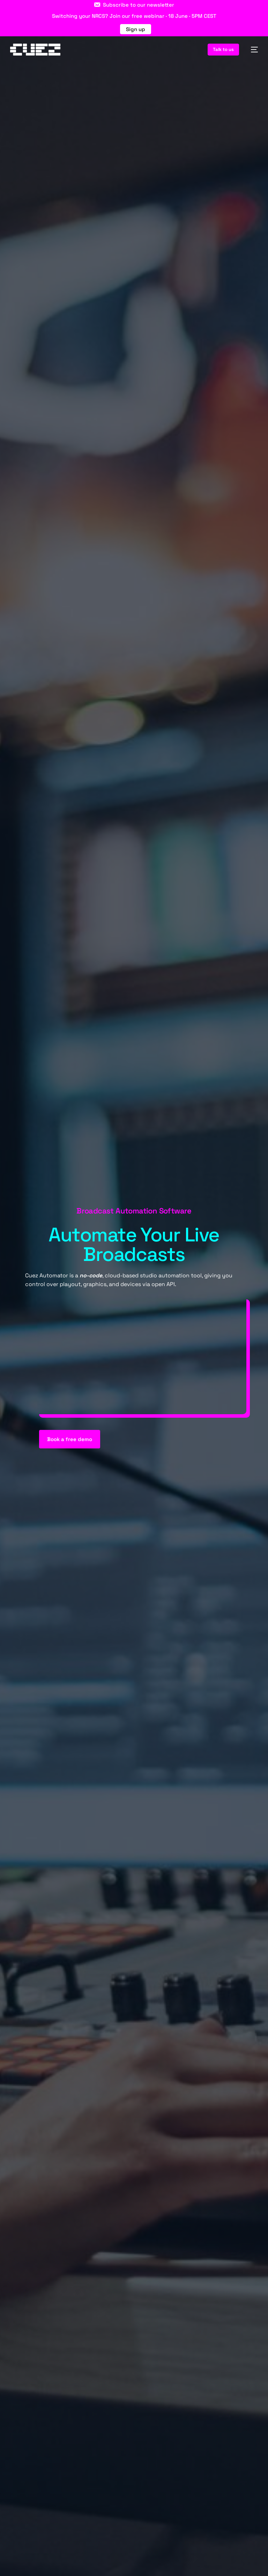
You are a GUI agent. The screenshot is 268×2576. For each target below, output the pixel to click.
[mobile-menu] (252, 50)
